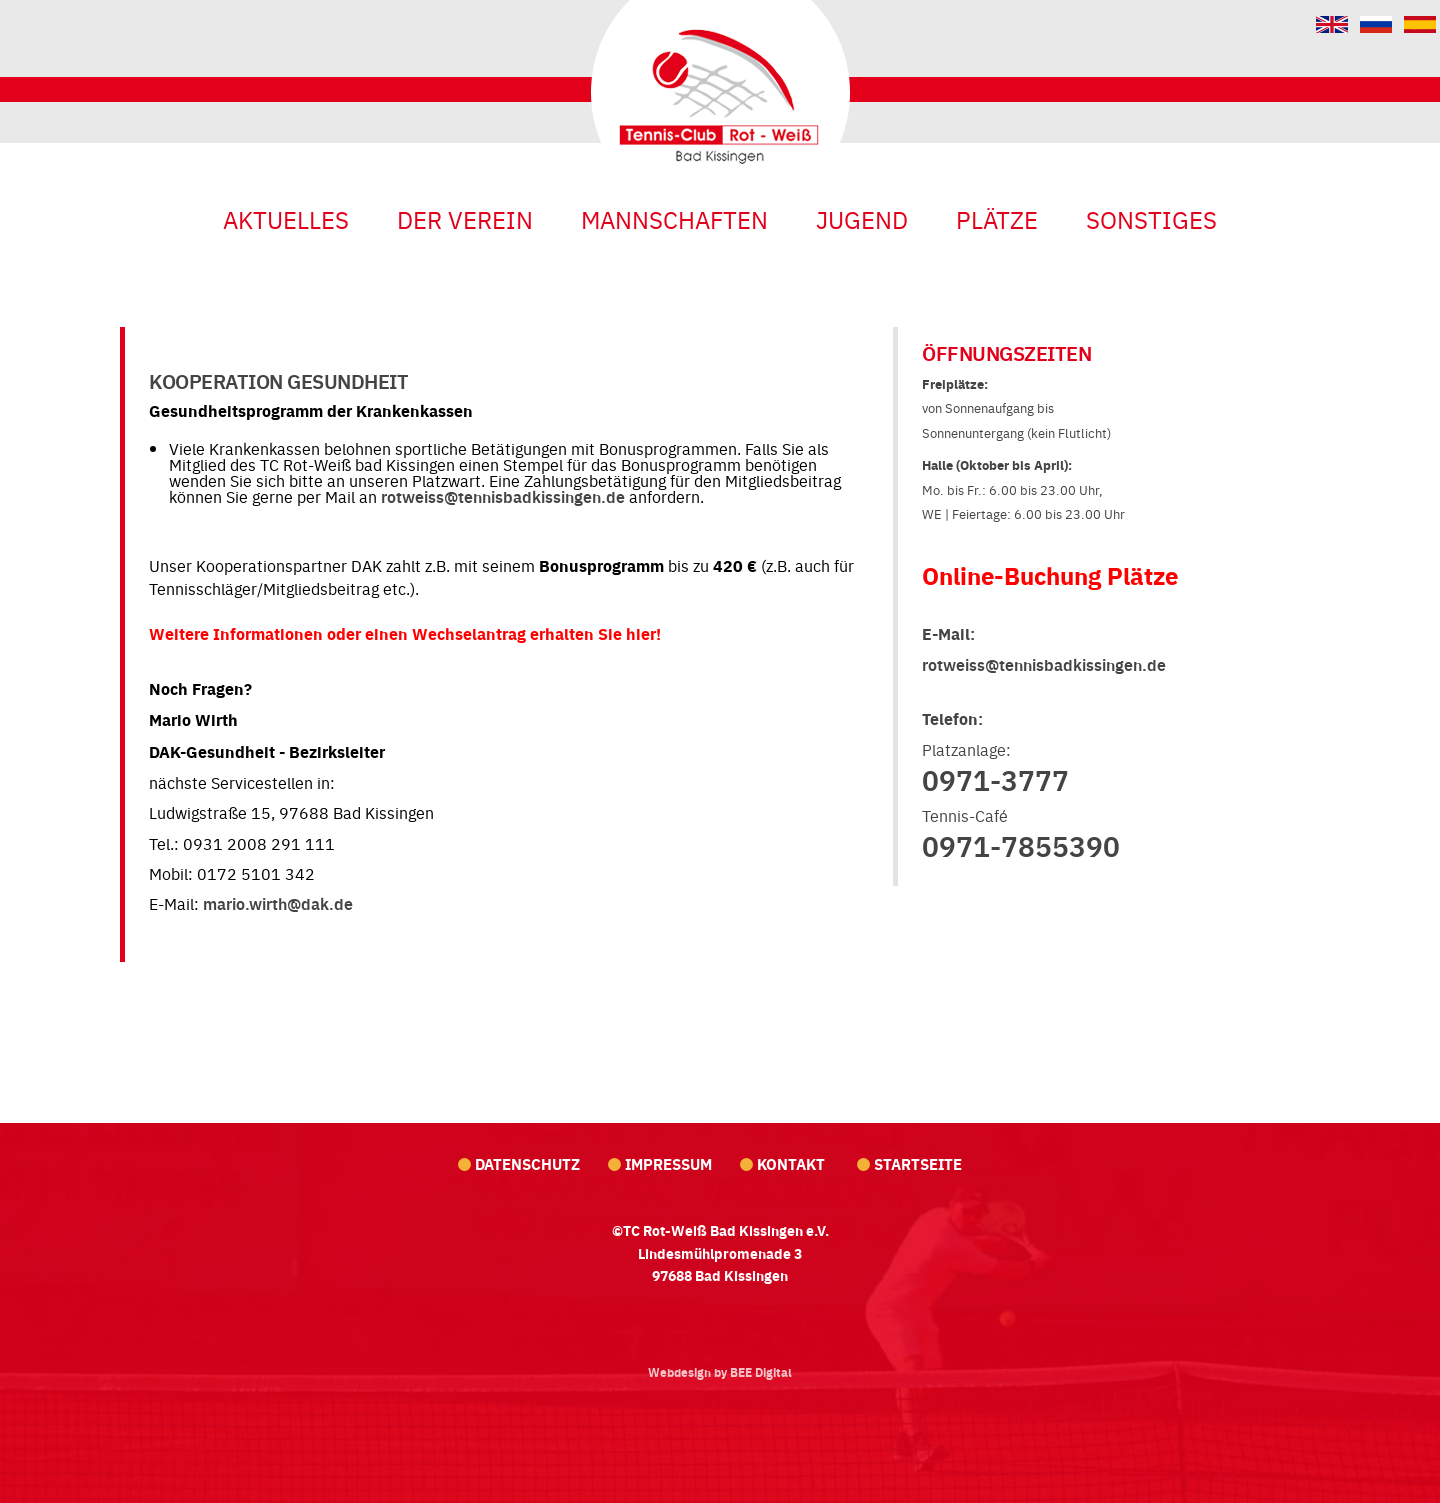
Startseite (918, 1163)
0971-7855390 (1021, 845)
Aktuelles (286, 218)
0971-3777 (995, 779)
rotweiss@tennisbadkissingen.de (503, 496)
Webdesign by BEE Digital (720, 1372)
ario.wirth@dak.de (285, 903)
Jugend (862, 218)
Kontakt (793, 1163)
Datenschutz (527, 1163)
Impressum (668, 1163)
